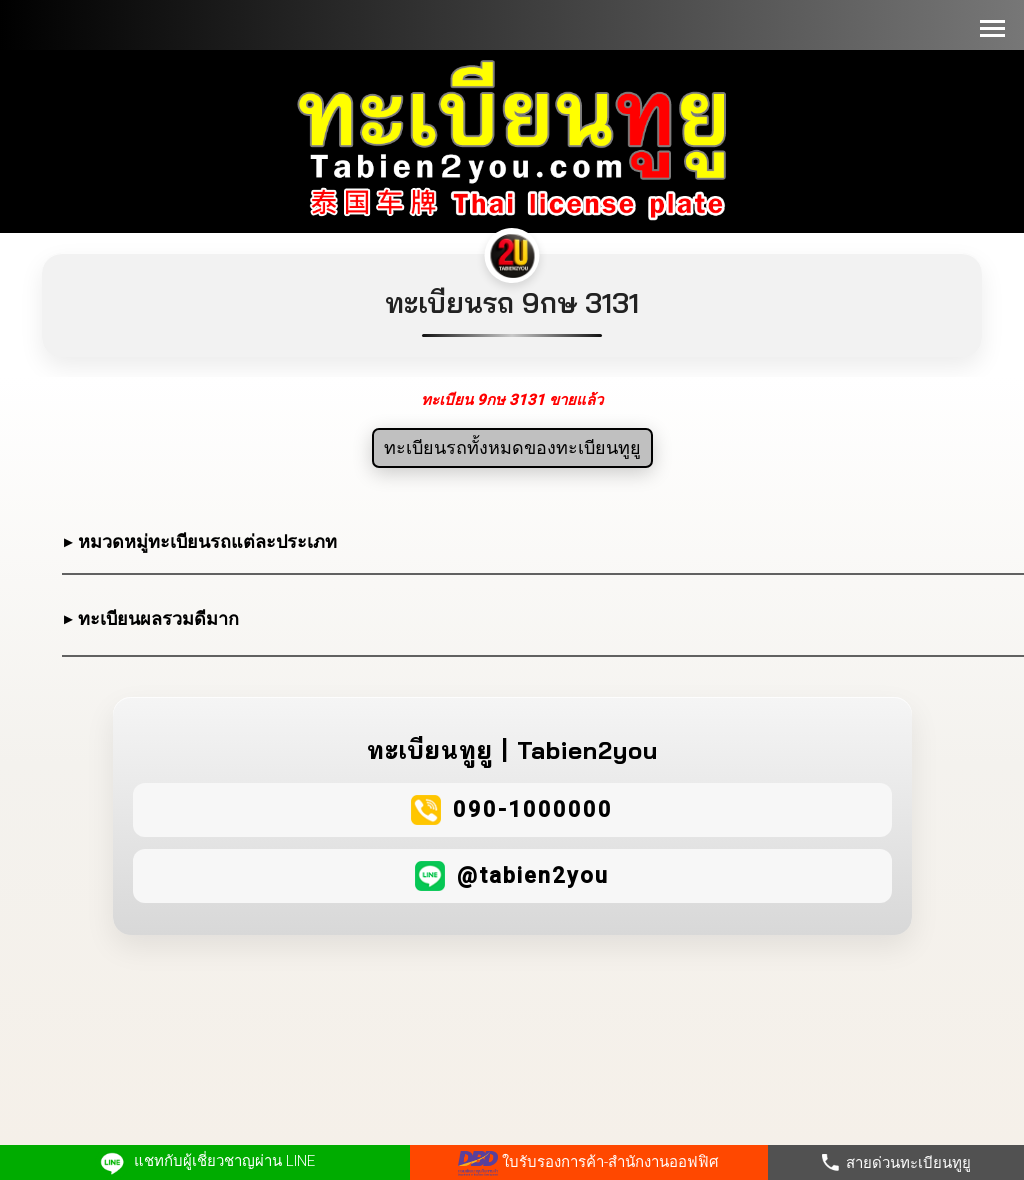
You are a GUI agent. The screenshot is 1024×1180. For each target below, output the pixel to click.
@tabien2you (533, 875)
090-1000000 (533, 809)
